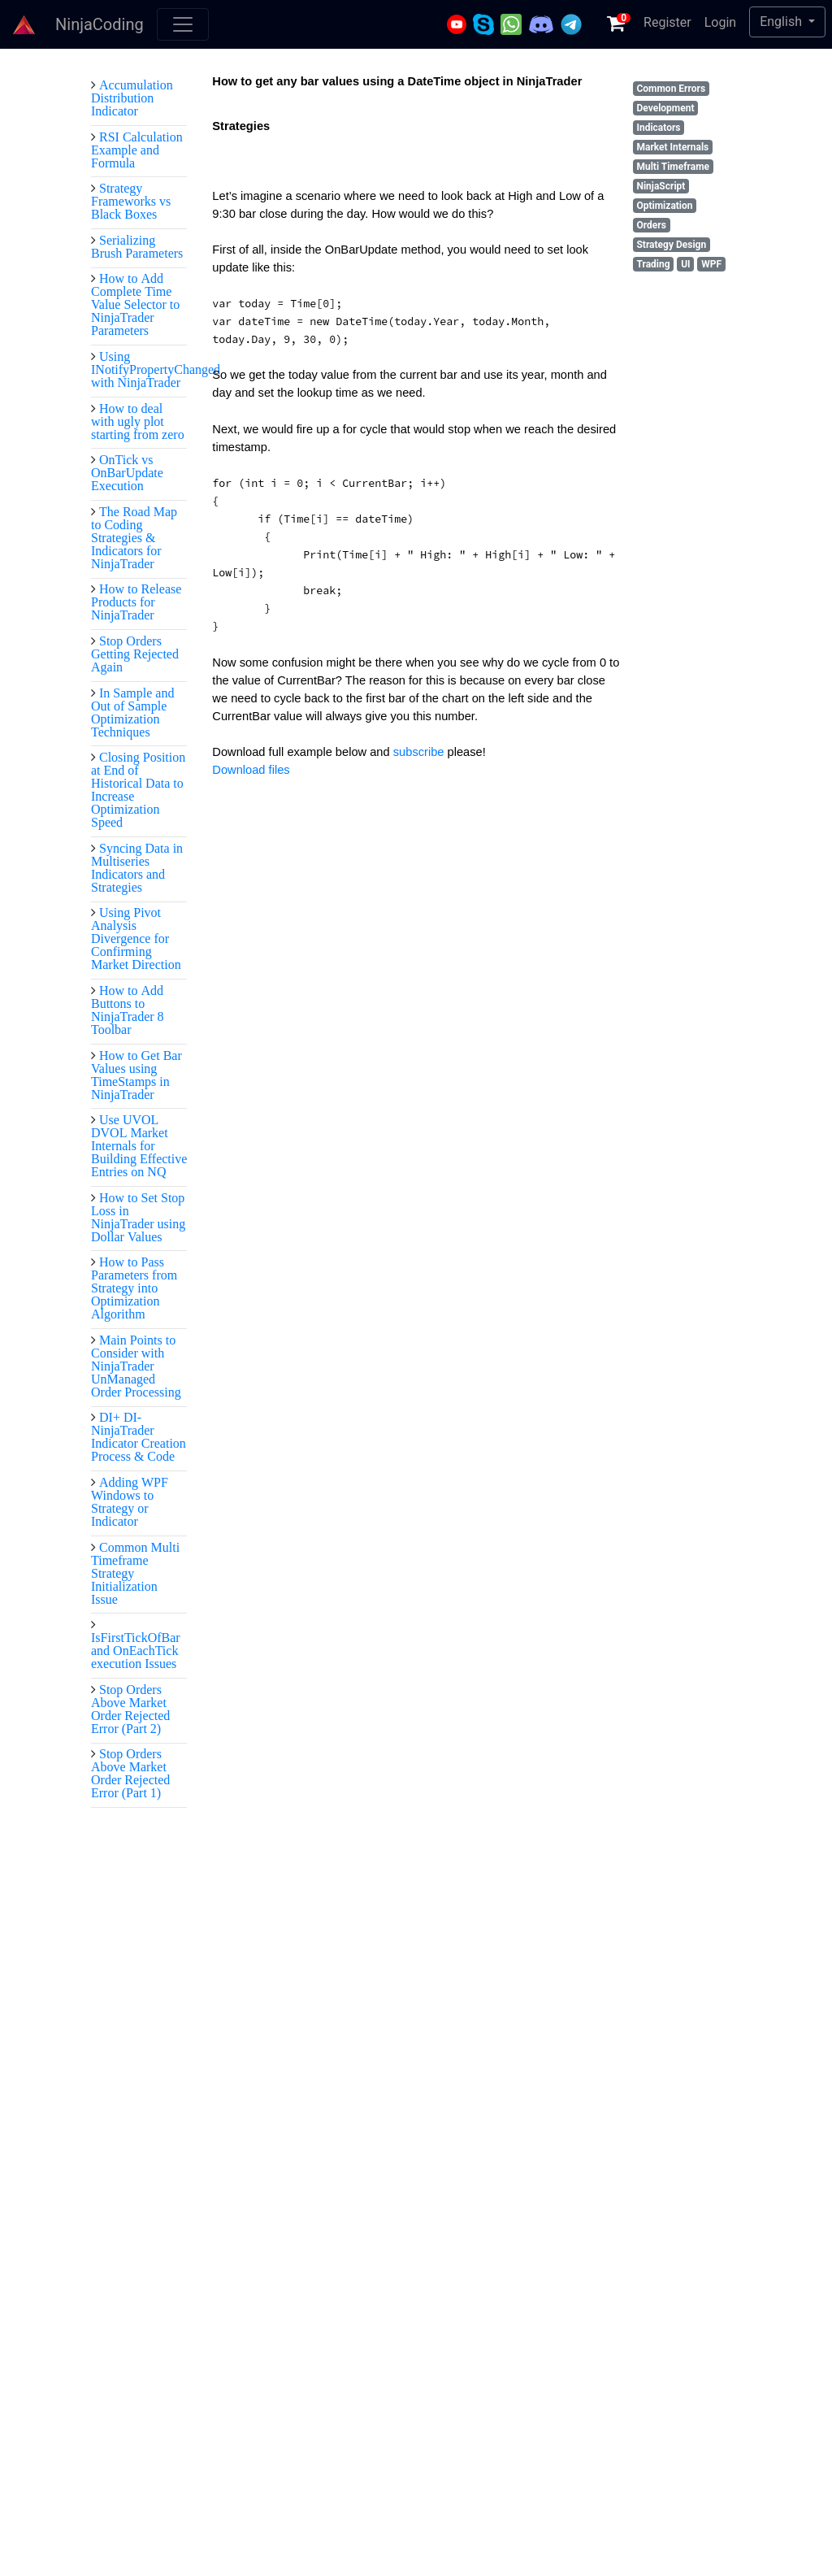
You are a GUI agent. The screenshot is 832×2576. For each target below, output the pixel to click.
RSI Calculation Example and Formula (137, 149)
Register (667, 22)
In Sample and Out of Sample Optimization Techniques (132, 712)
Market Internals (672, 147)
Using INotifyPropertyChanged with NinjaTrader (155, 369)
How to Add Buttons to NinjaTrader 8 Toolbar (127, 1010)
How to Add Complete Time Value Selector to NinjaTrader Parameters (135, 304)
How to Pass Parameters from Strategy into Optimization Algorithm (134, 1287)
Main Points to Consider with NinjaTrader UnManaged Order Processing (136, 1365)
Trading (653, 264)
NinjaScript (660, 186)
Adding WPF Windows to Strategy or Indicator (129, 1501)
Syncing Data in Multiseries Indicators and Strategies (137, 867)
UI (685, 264)
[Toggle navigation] (183, 24)
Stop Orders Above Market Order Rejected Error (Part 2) (130, 1709)
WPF (711, 264)
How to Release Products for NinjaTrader (136, 601)
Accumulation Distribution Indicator (132, 97)
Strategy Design (671, 244)
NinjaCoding (99, 24)
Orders (650, 225)
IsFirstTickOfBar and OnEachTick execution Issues (135, 1650)
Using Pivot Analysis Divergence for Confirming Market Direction (136, 938)
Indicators (658, 127)
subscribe (420, 751)
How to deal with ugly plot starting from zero (137, 421)
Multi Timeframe (672, 166)
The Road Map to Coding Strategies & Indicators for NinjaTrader (134, 537)
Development (665, 108)
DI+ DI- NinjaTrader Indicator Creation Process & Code (138, 1436)
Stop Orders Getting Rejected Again (135, 653)
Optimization (664, 205)
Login (720, 22)
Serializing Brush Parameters (137, 246)
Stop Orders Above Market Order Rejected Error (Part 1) (130, 1773)
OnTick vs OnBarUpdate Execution (127, 472)
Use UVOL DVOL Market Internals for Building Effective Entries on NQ (139, 1145)
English (782, 21)
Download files (250, 769)
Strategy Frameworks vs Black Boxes (131, 200)
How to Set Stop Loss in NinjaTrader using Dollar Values (138, 1217)
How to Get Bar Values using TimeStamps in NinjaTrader (136, 1075)
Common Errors (670, 88)
